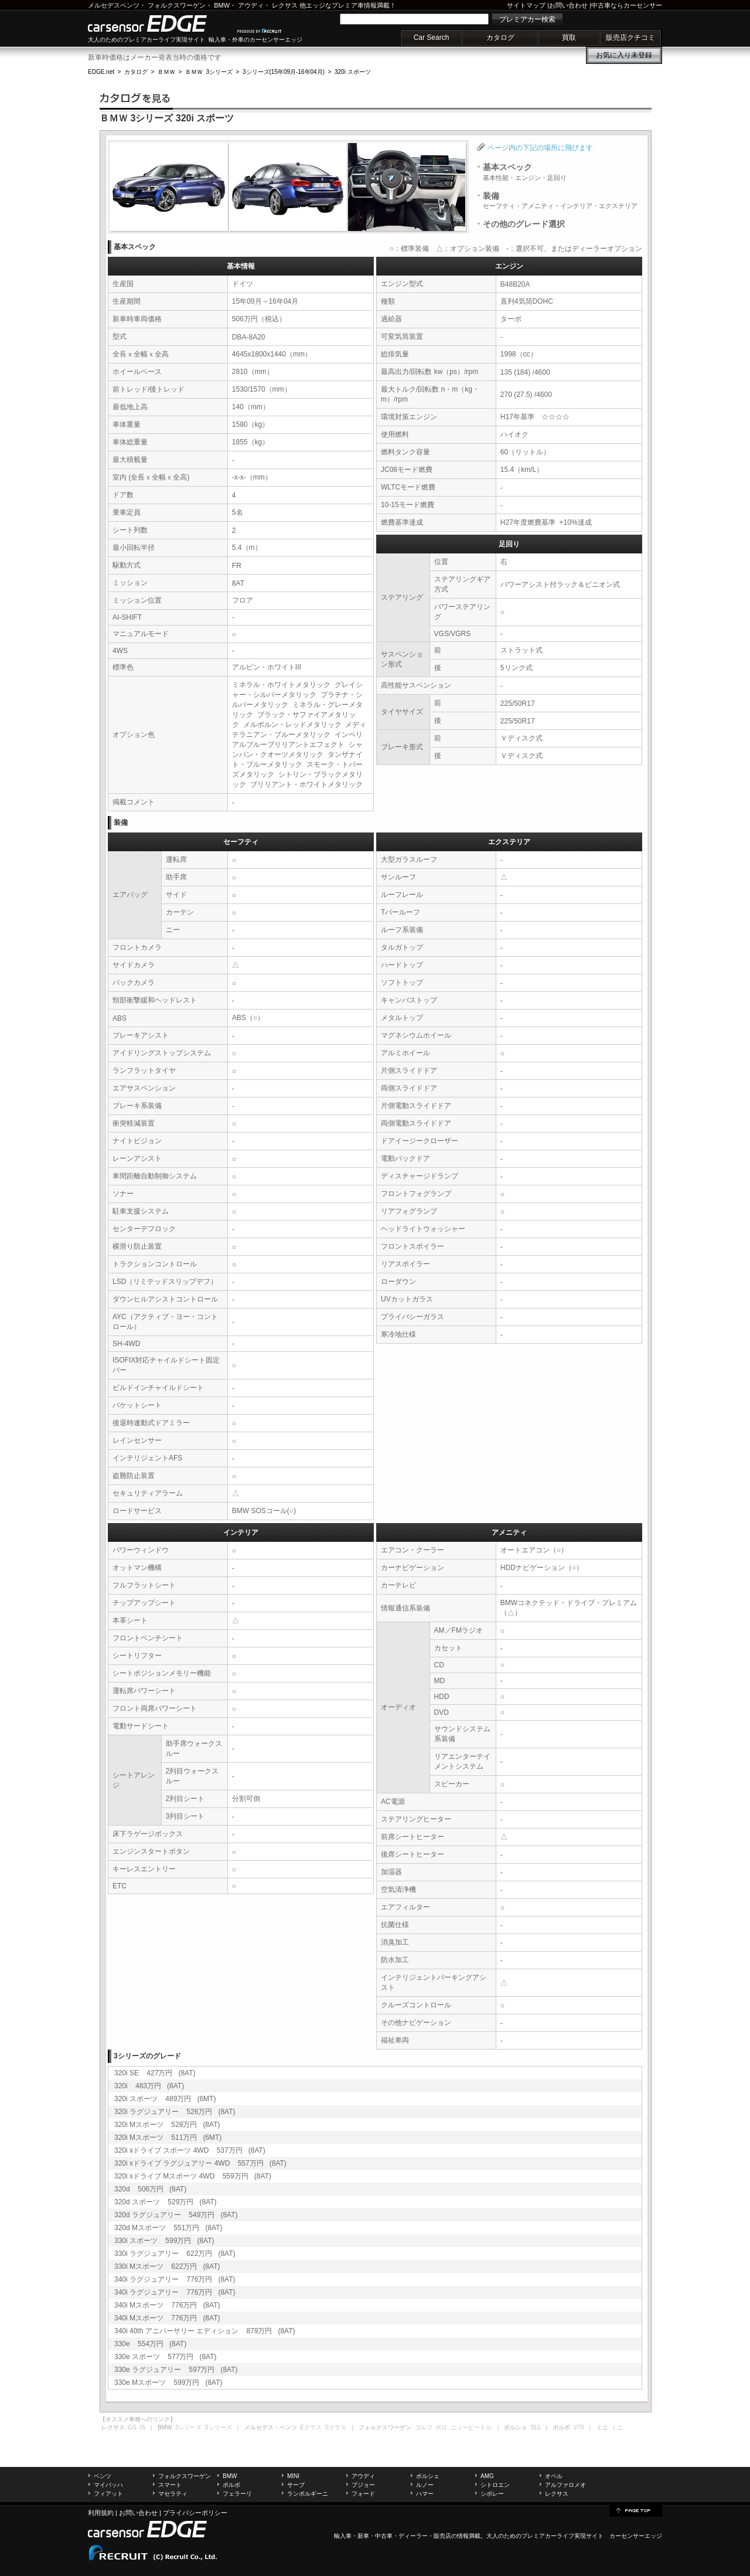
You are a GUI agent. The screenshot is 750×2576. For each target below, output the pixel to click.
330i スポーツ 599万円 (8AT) (164, 2241)
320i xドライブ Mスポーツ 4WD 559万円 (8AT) (192, 2176)
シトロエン (495, 2485)
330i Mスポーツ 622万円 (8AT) (167, 2266)
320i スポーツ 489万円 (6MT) (165, 2099)
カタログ (500, 37)
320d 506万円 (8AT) (150, 2189)
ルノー (425, 2485)
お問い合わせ (568, 5)
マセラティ (173, 2493)
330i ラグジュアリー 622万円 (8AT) (175, 2253)
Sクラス (336, 2427)
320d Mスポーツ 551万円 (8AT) (168, 2228)
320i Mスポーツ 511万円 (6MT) (167, 2137)
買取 (569, 37)
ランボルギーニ (307, 2493)
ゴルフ (423, 2427)
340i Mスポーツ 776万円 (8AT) (167, 2305)
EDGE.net (101, 72)
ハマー (425, 2493)
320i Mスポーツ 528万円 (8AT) (167, 2124)
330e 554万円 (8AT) (150, 2344)
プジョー (363, 2485)
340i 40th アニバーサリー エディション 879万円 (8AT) (204, 2331)
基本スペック (525, 171)
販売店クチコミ (630, 37)
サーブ (296, 2485)
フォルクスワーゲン (177, 5)
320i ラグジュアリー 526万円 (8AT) (175, 2112)
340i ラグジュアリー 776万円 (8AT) (175, 2279)
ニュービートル (471, 2427)
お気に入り (624, 55)
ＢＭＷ (166, 72)
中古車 (384, 2536)
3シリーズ (188, 2427)
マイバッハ (108, 2485)
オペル (553, 2476)
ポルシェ (427, 2476)
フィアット (108, 2493)
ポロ (441, 2427)
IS (142, 2427)
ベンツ (102, 2476)
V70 (579, 2427)
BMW (222, 5)
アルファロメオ (565, 2485)
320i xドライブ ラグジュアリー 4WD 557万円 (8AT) (200, 2163)
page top (635, 2510)
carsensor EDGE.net (159, 23)
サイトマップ (526, 5)
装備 (560, 200)
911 (536, 2427)
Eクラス (311, 2427)
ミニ (617, 2427)
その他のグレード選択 (524, 224)
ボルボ (231, 2485)
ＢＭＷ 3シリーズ (209, 72)
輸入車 (343, 2536)
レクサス (285, 5)
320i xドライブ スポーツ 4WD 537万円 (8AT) (189, 2150)
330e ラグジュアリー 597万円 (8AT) (176, 2370)
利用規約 (101, 2512)
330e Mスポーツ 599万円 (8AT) (168, 2382)
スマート (170, 2485)
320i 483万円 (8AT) (149, 2086)
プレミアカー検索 (527, 19)
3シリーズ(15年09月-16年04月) (284, 72)
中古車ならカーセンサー (626, 5)
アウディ (251, 5)
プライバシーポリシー (195, 2512)
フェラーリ (237, 2493)
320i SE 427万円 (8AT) (155, 2073)
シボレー (492, 2493)
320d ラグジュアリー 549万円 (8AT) (176, 2215)
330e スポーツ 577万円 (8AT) (165, 2357)
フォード (363, 2493)
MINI (293, 2476)
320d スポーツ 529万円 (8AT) (165, 2202)
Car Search (431, 37)
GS (132, 2427)
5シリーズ (218, 2427)
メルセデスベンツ (113, 5)
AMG (487, 2476)
